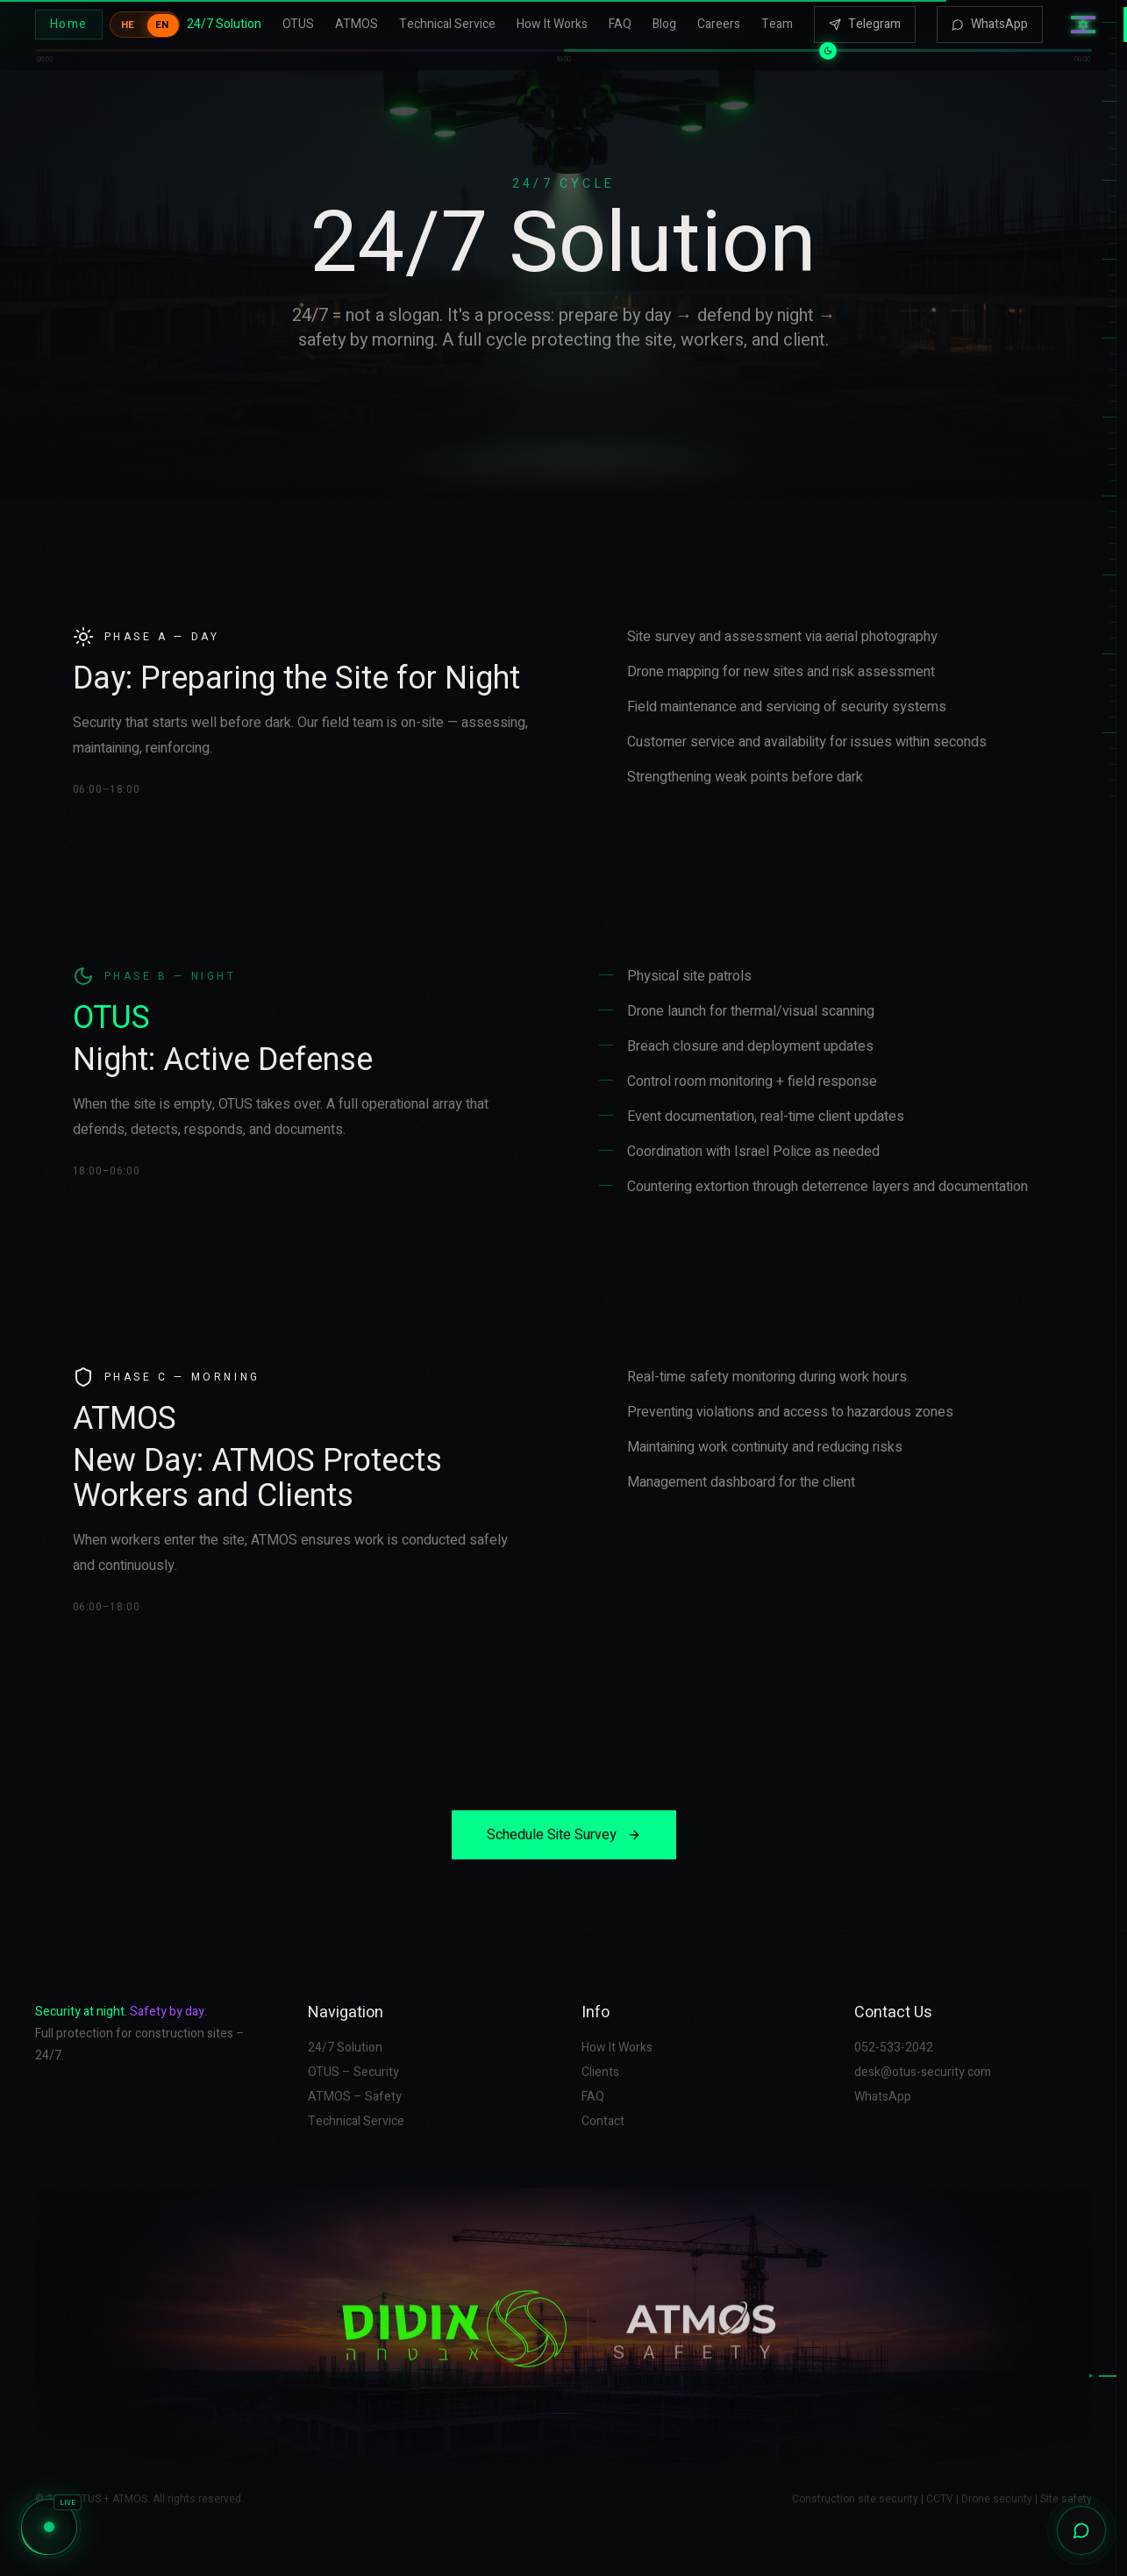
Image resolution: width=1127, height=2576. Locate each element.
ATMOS (356, 19)
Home (69, 19)
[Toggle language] (145, 19)
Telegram (865, 19)
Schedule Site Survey (564, 1834)
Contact (602, 2121)
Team (777, 19)
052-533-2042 (893, 2048)
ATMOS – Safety (355, 2097)
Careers (718, 19)
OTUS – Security (353, 2072)
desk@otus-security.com (922, 2072)
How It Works (552, 19)
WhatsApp (990, 19)
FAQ (620, 19)
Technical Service (447, 19)
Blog (664, 19)
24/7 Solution (224, 19)
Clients (600, 2072)
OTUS (298, 19)
